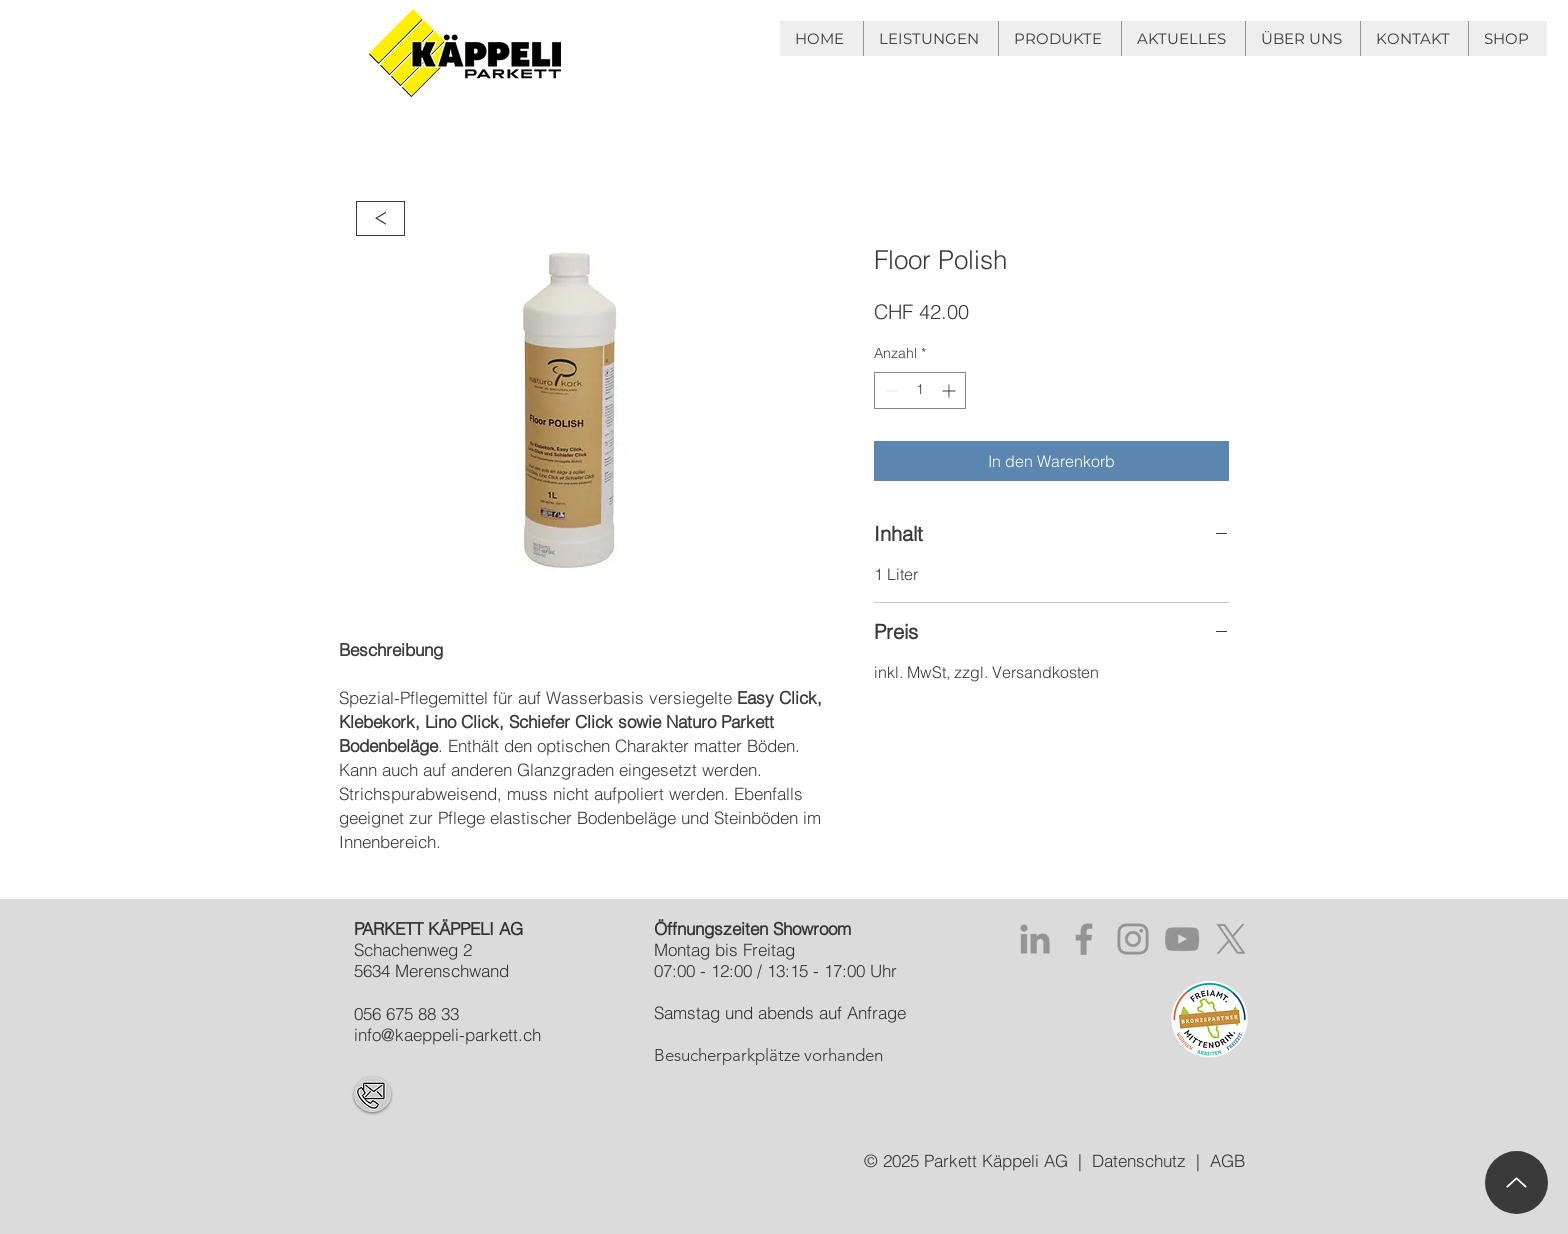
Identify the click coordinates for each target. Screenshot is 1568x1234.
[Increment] (950, 390)
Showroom (812, 928)
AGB (1227, 1160)
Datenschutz (1139, 1160)
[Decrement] (889, 390)
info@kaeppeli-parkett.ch (447, 1034)
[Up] (1516, 1182)
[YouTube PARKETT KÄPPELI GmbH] (1182, 939)
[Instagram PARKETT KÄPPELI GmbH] (1133, 939)
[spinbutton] (920, 390)
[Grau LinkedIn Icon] (1035, 939)
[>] (380, 218)
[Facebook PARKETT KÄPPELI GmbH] (1084, 939)
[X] (1231, 939)
